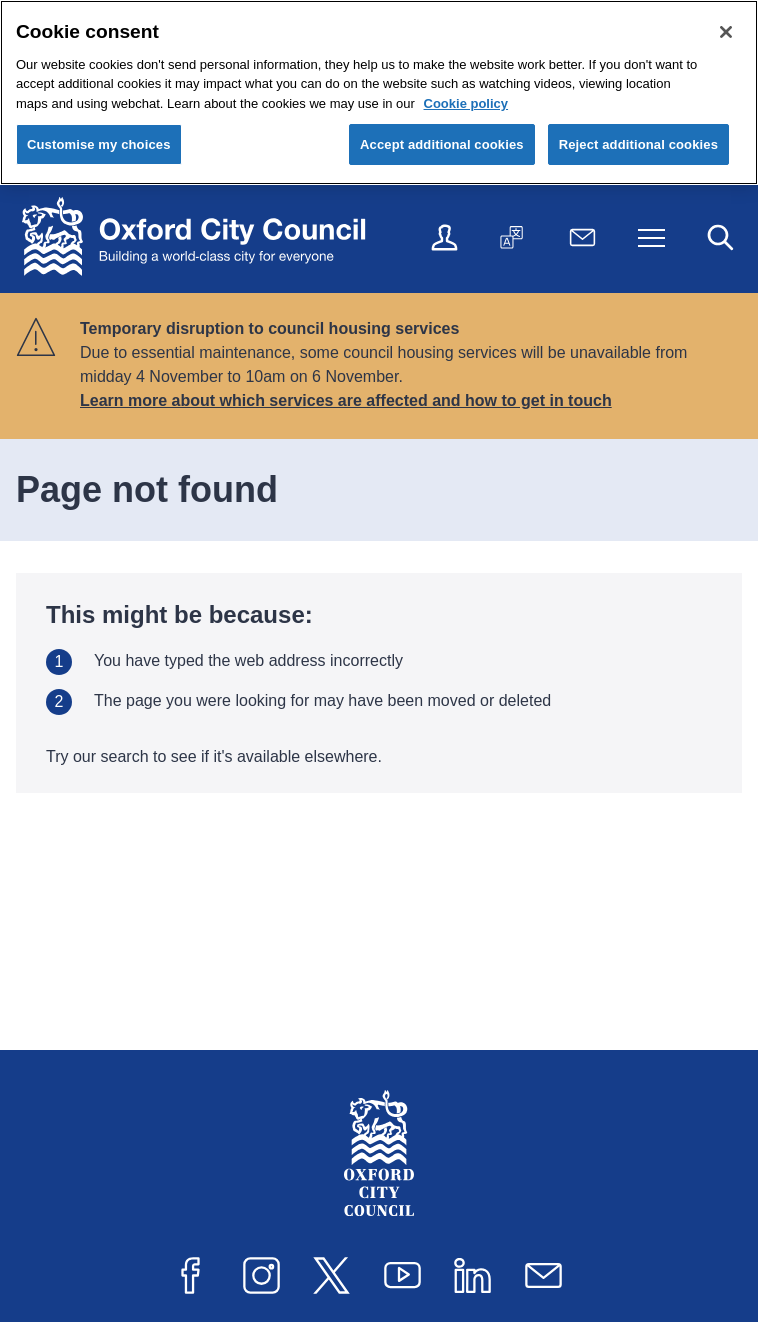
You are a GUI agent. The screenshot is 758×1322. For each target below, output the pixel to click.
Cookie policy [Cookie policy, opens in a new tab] (466, 103)
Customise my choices (99, 144)
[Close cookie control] (726, 32)
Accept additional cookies (442, 144)
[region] (379, 92)
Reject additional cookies (638, 144)
